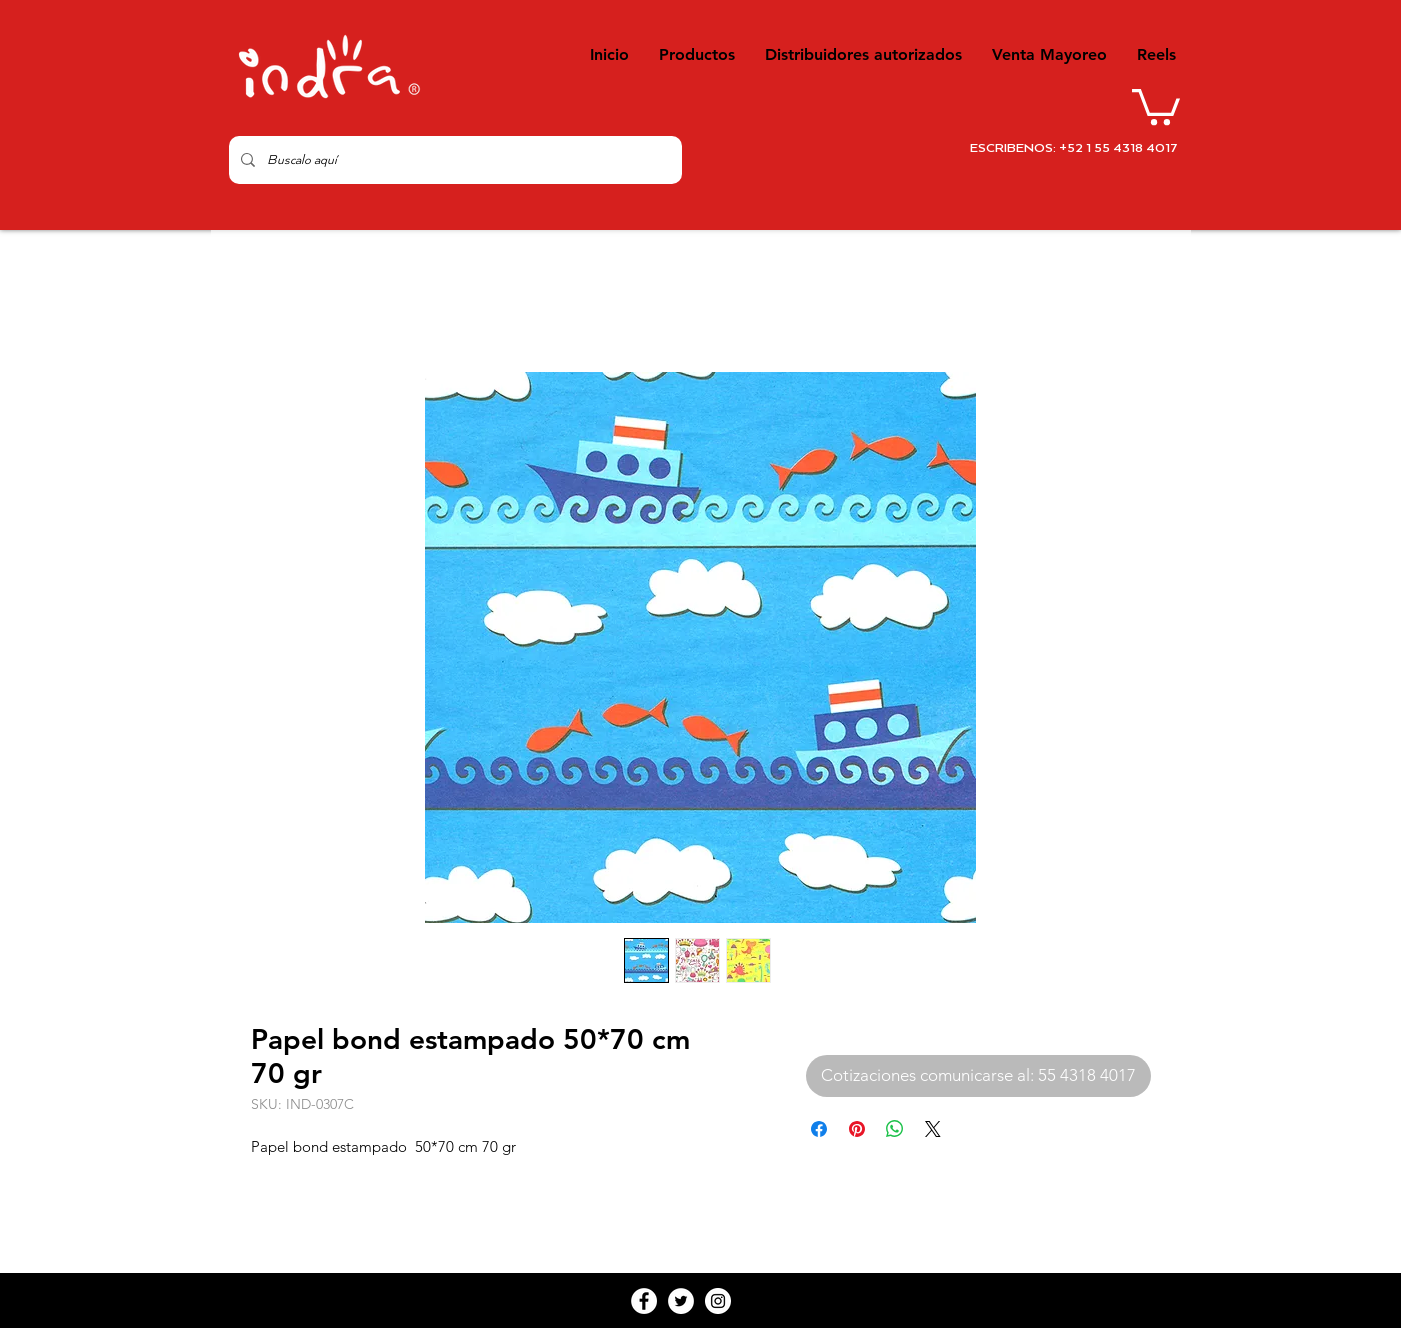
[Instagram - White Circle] (718, 1301)
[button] (1156, 105)
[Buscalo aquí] (453, 160)
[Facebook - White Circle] (644, 1301)
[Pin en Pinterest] (857, 1129)
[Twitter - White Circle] (681, 1301)
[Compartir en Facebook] (819, 1129)
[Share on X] (933, 1129)
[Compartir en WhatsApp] (895, 1129)
